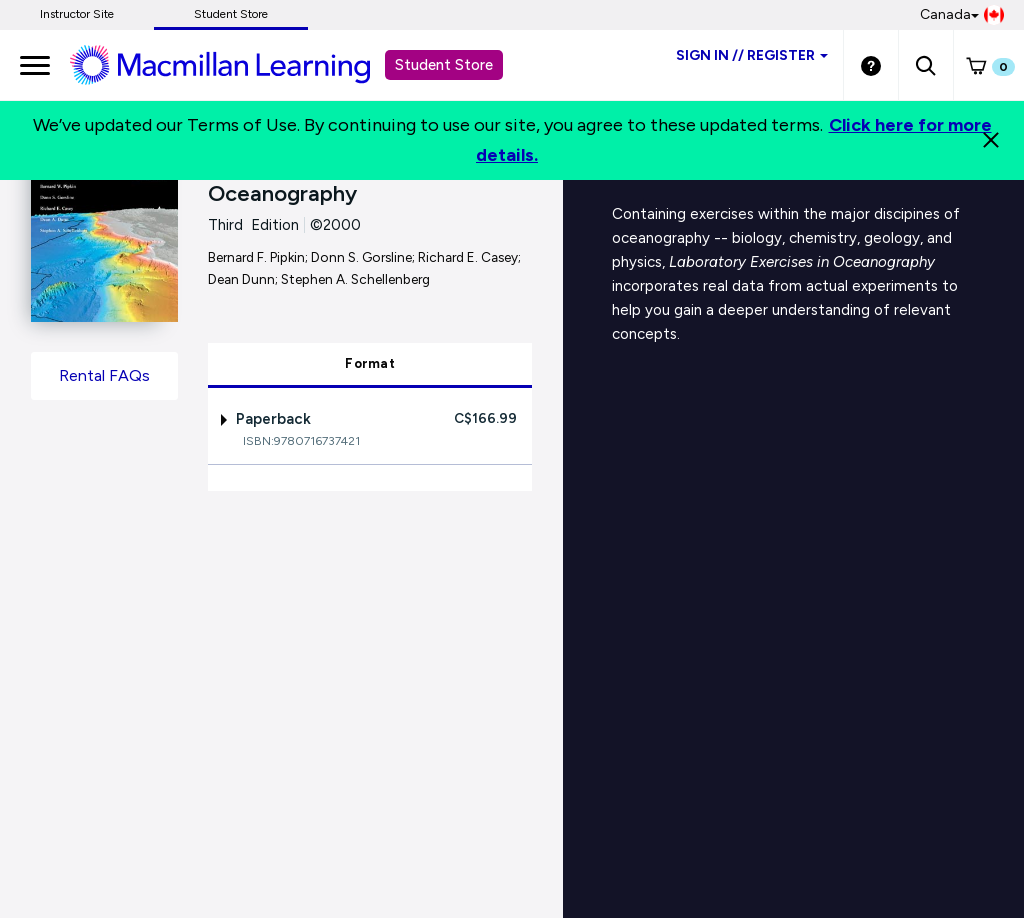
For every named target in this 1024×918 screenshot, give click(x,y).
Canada (962, 15)
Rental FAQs (104, 375)
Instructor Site (77, 14)
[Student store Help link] (871, 65)
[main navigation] (35, 65)
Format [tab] (370, 363)
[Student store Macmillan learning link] (235, 64)
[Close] (991, 140)
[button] (925, 65)
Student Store (231, 14)
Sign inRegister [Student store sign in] (752, 55)
